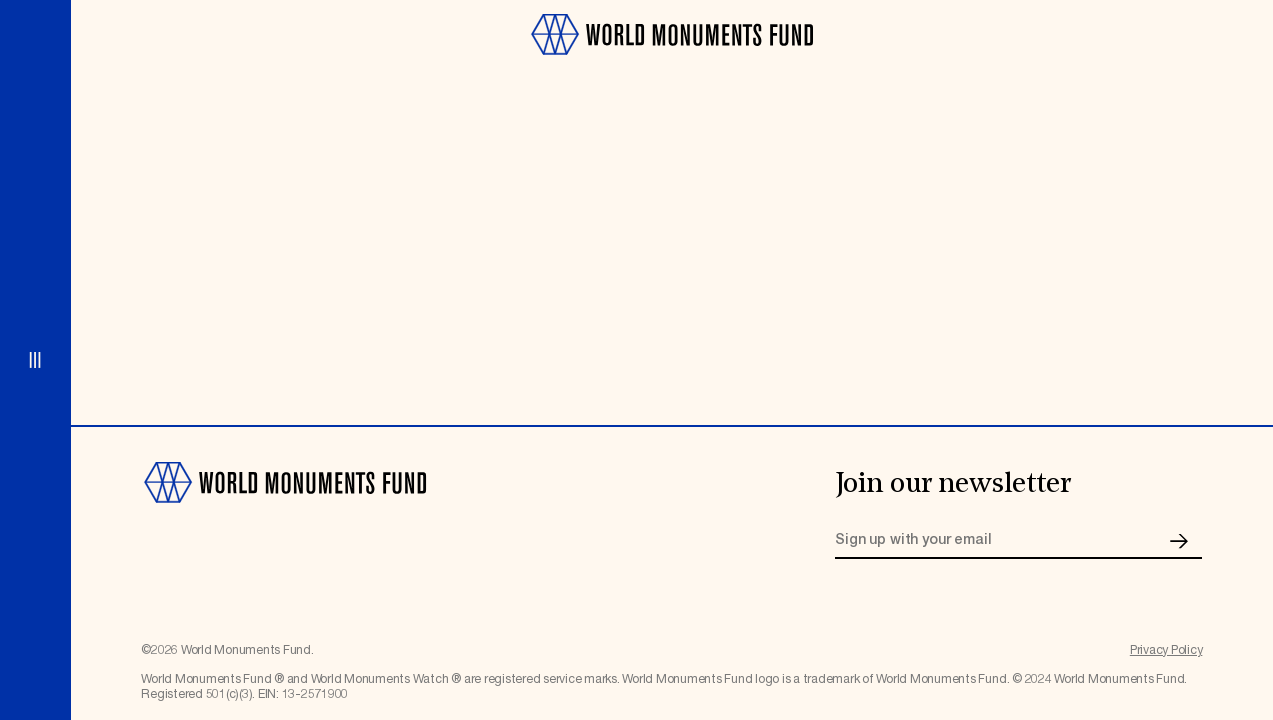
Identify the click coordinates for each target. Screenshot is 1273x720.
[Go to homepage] (671, 63)
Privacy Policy (1166, 650)
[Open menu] (35, 360)
